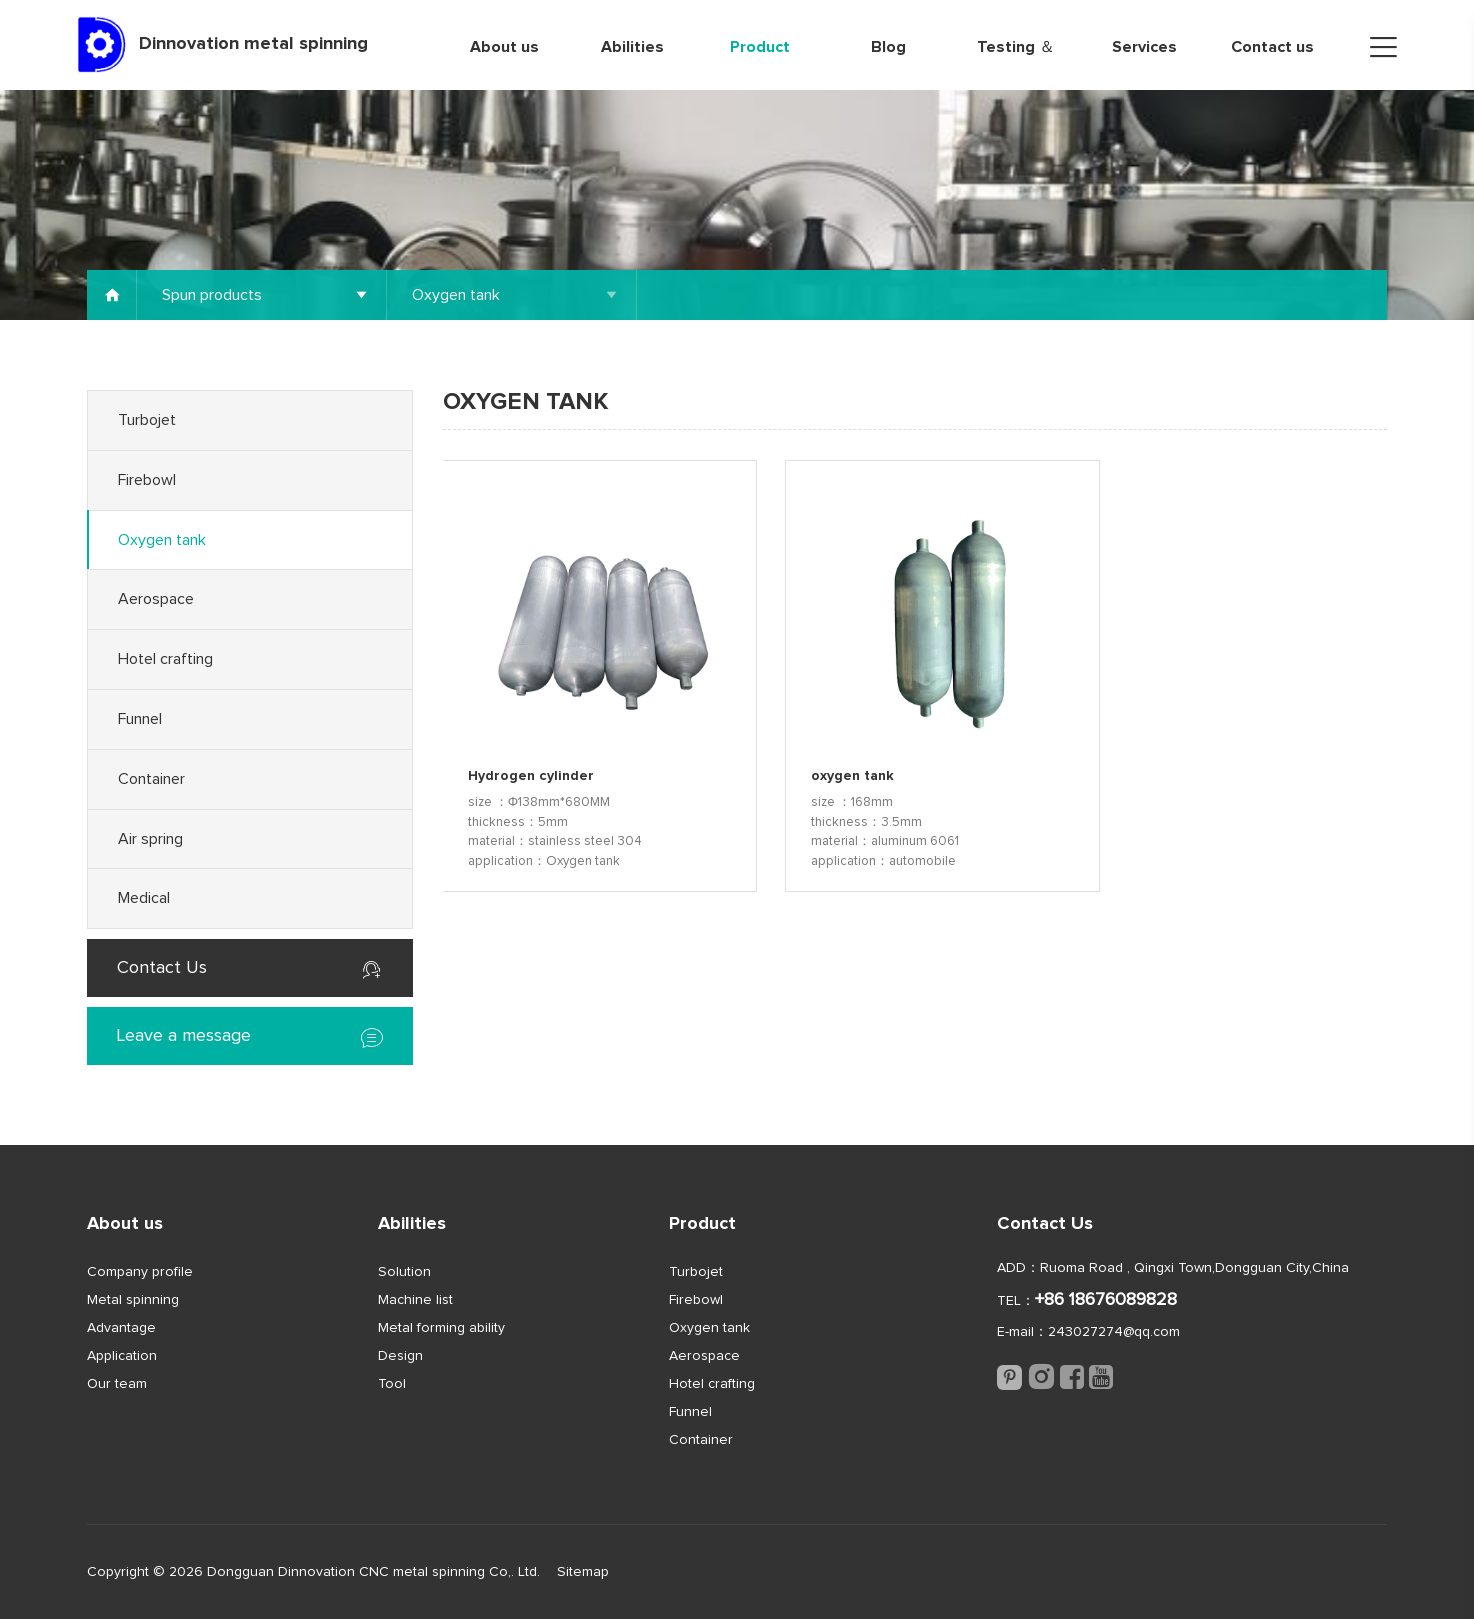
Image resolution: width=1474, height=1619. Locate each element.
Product (760, 47)
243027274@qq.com (1114, 1332)
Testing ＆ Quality (1016, 64)
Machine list (415, 1300)
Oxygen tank (162, 540)
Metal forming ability (441, 1328)
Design (400, 1356)
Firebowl (147, 480)
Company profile (140, 1272)
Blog (888, 47)
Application (122, 1356)
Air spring (150, 839)
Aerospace (156, 599)
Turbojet (147, 420)
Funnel (140, 719)
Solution (404, 1272)
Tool (392, 1384)
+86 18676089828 (1106, 1300)
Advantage (121, 1328)
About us (504, 47)
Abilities (632, 47)
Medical (144, 898)
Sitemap (583, 1572)
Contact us (1272, 47)
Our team (117, 1384)
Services (1144, 47)
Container (151, 779)
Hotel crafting (165, 659)
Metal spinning (133, 1300)
